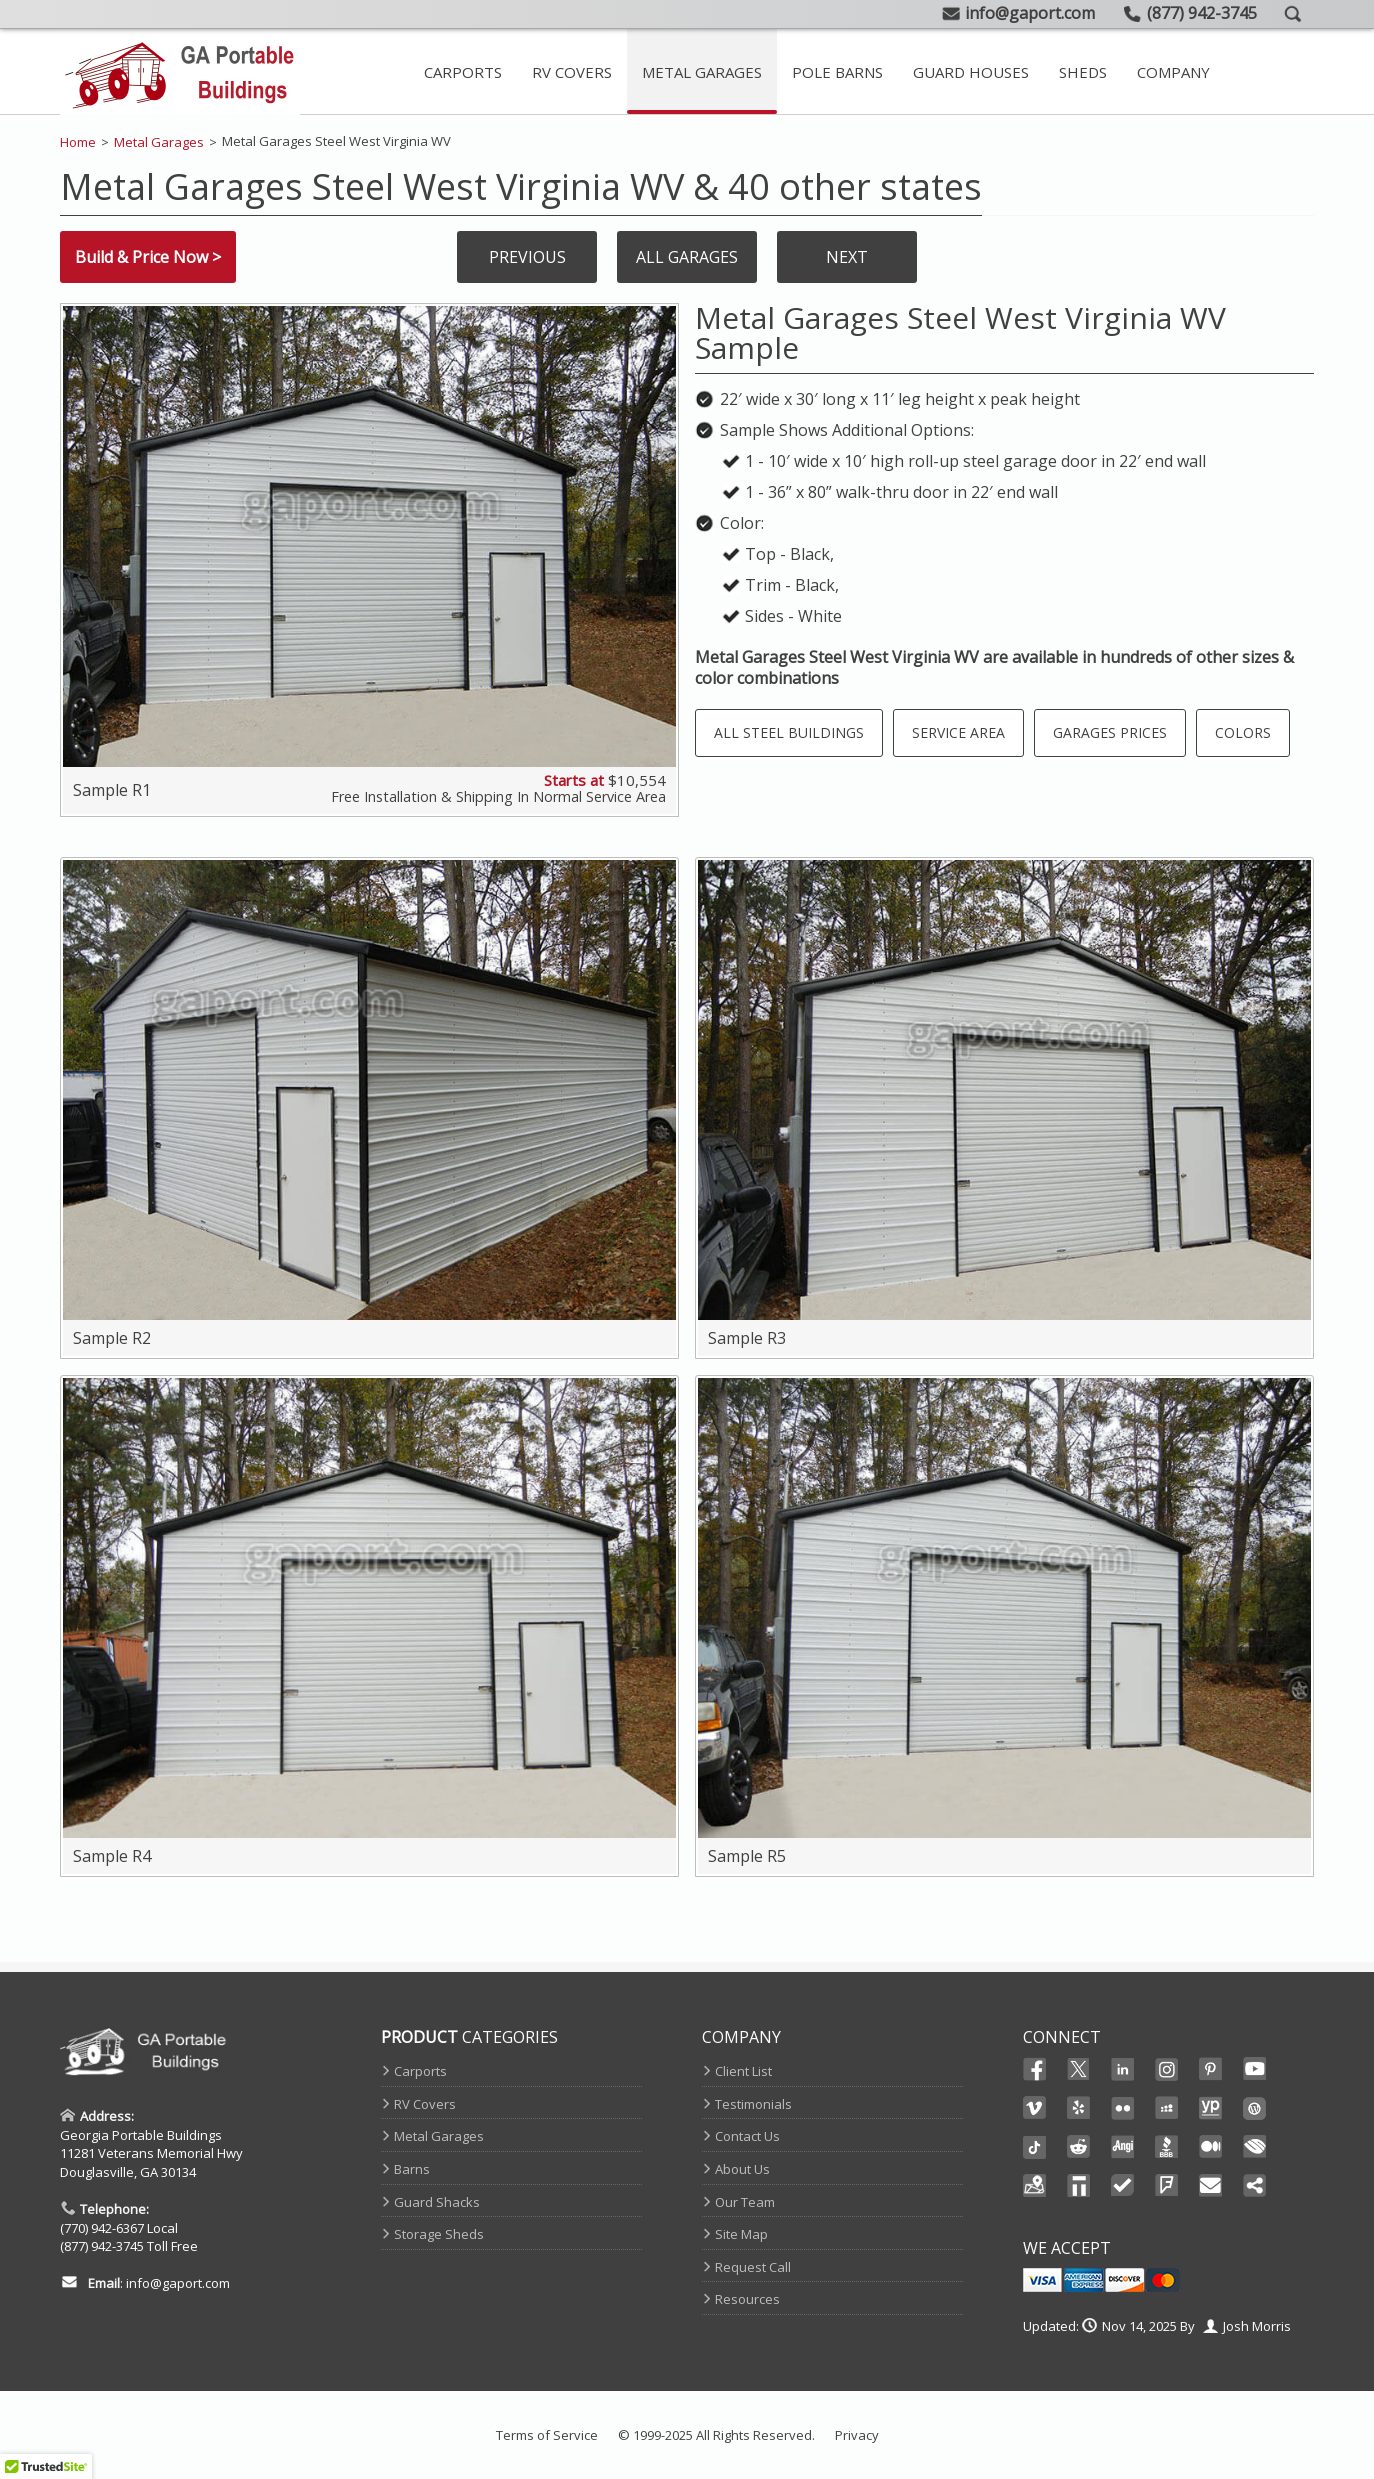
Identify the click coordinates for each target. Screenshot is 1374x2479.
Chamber (1255, 2147)
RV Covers (425, 2104)
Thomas (1079, 2186)
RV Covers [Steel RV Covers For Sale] (572, 72)
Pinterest (1211, 2069)
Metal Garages (159, 142)
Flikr (1123, 2108)
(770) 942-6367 (102, 2228)
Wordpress (1255, 2108)
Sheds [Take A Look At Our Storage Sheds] (1083, 72)
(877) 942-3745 (102, 2246)
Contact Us (747, 2136)
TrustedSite (1123, 2186)
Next (847, 257)
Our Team (745, 2202)
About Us (742, 2169)
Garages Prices (1110, 732)
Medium (1211, 2147)
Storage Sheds (439, 2234)
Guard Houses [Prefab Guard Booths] (971, 72)
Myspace (1167, 2108)
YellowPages (1211, 2108)
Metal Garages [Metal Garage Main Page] (702, 72)
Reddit (1079, 2147)
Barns (412, 2169)
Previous (527, 257)
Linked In (1123, 2070)
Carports (420, 2071)
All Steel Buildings (789, 732)
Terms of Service (547, 2435)
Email (1211, 2186)
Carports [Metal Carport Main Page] (463, 72)
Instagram (1167, 2069)
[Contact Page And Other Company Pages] (1173, 71)
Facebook (1035, 2069)
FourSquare (1167, 2186)
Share (1255, 2186)
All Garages (687, 257)
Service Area (958, 732)
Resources (747, 2299)
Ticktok (1035, 2147)
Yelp (1079, 2108)
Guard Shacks (437, 2202)
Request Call (753, 2267)
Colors (1243, 732)
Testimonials (753, 2104)
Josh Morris (1257, 2326)
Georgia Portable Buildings (141, 2135)
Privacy (857, 2435)
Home (78, 142)
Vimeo (1035, 2108)
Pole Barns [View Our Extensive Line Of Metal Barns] (837, 72)
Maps (1035, 2186)
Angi (1123, 2147)
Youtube (1255, 2069)
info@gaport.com (178, 2283)
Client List (743, 2071)
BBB (1167, 2147)
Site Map (741, 2234)
